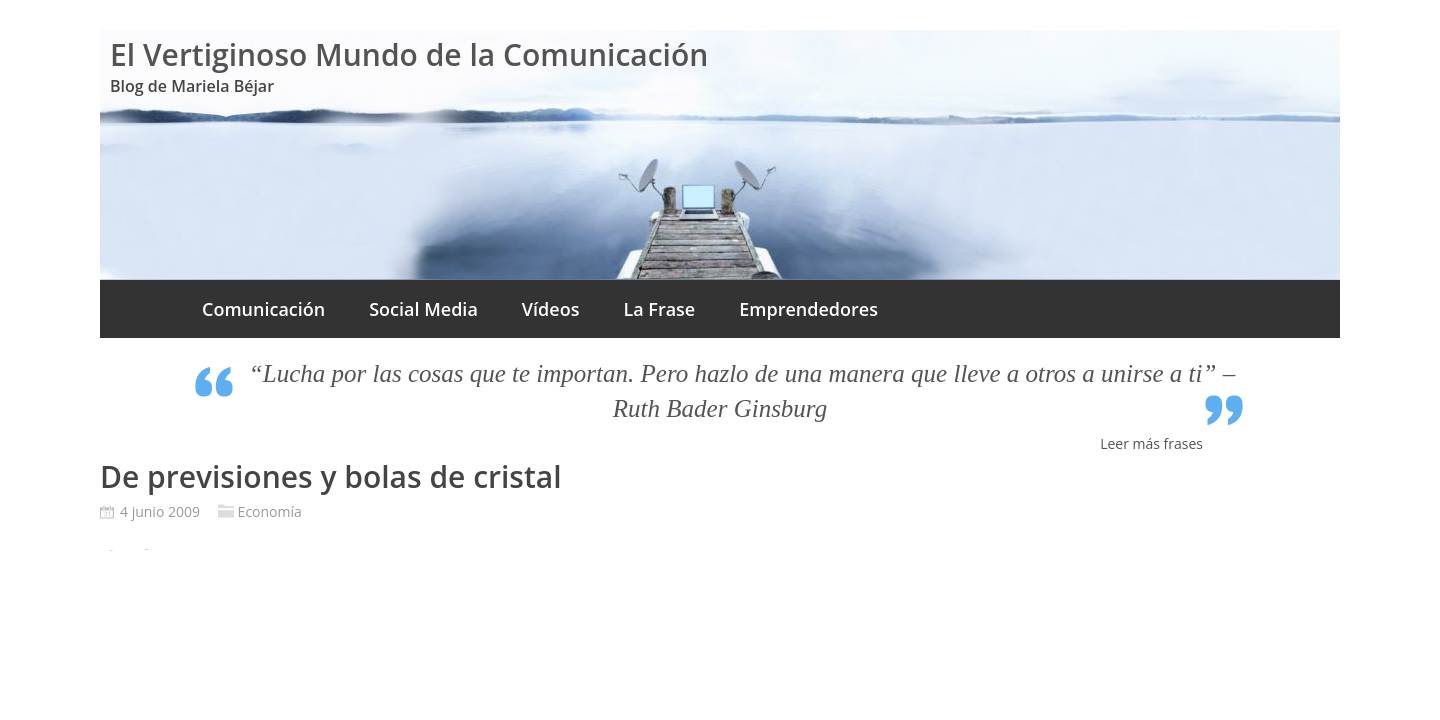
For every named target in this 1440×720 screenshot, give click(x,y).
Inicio (140, 309)
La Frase (659, 309)
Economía (270, 511)
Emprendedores (808, 309)
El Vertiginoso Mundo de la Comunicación (409, 54)
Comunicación (263, 309)
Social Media (423, 309)
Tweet (146, 549)
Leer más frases (1151, 443)
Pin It (111, 550)
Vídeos (551, 309)
